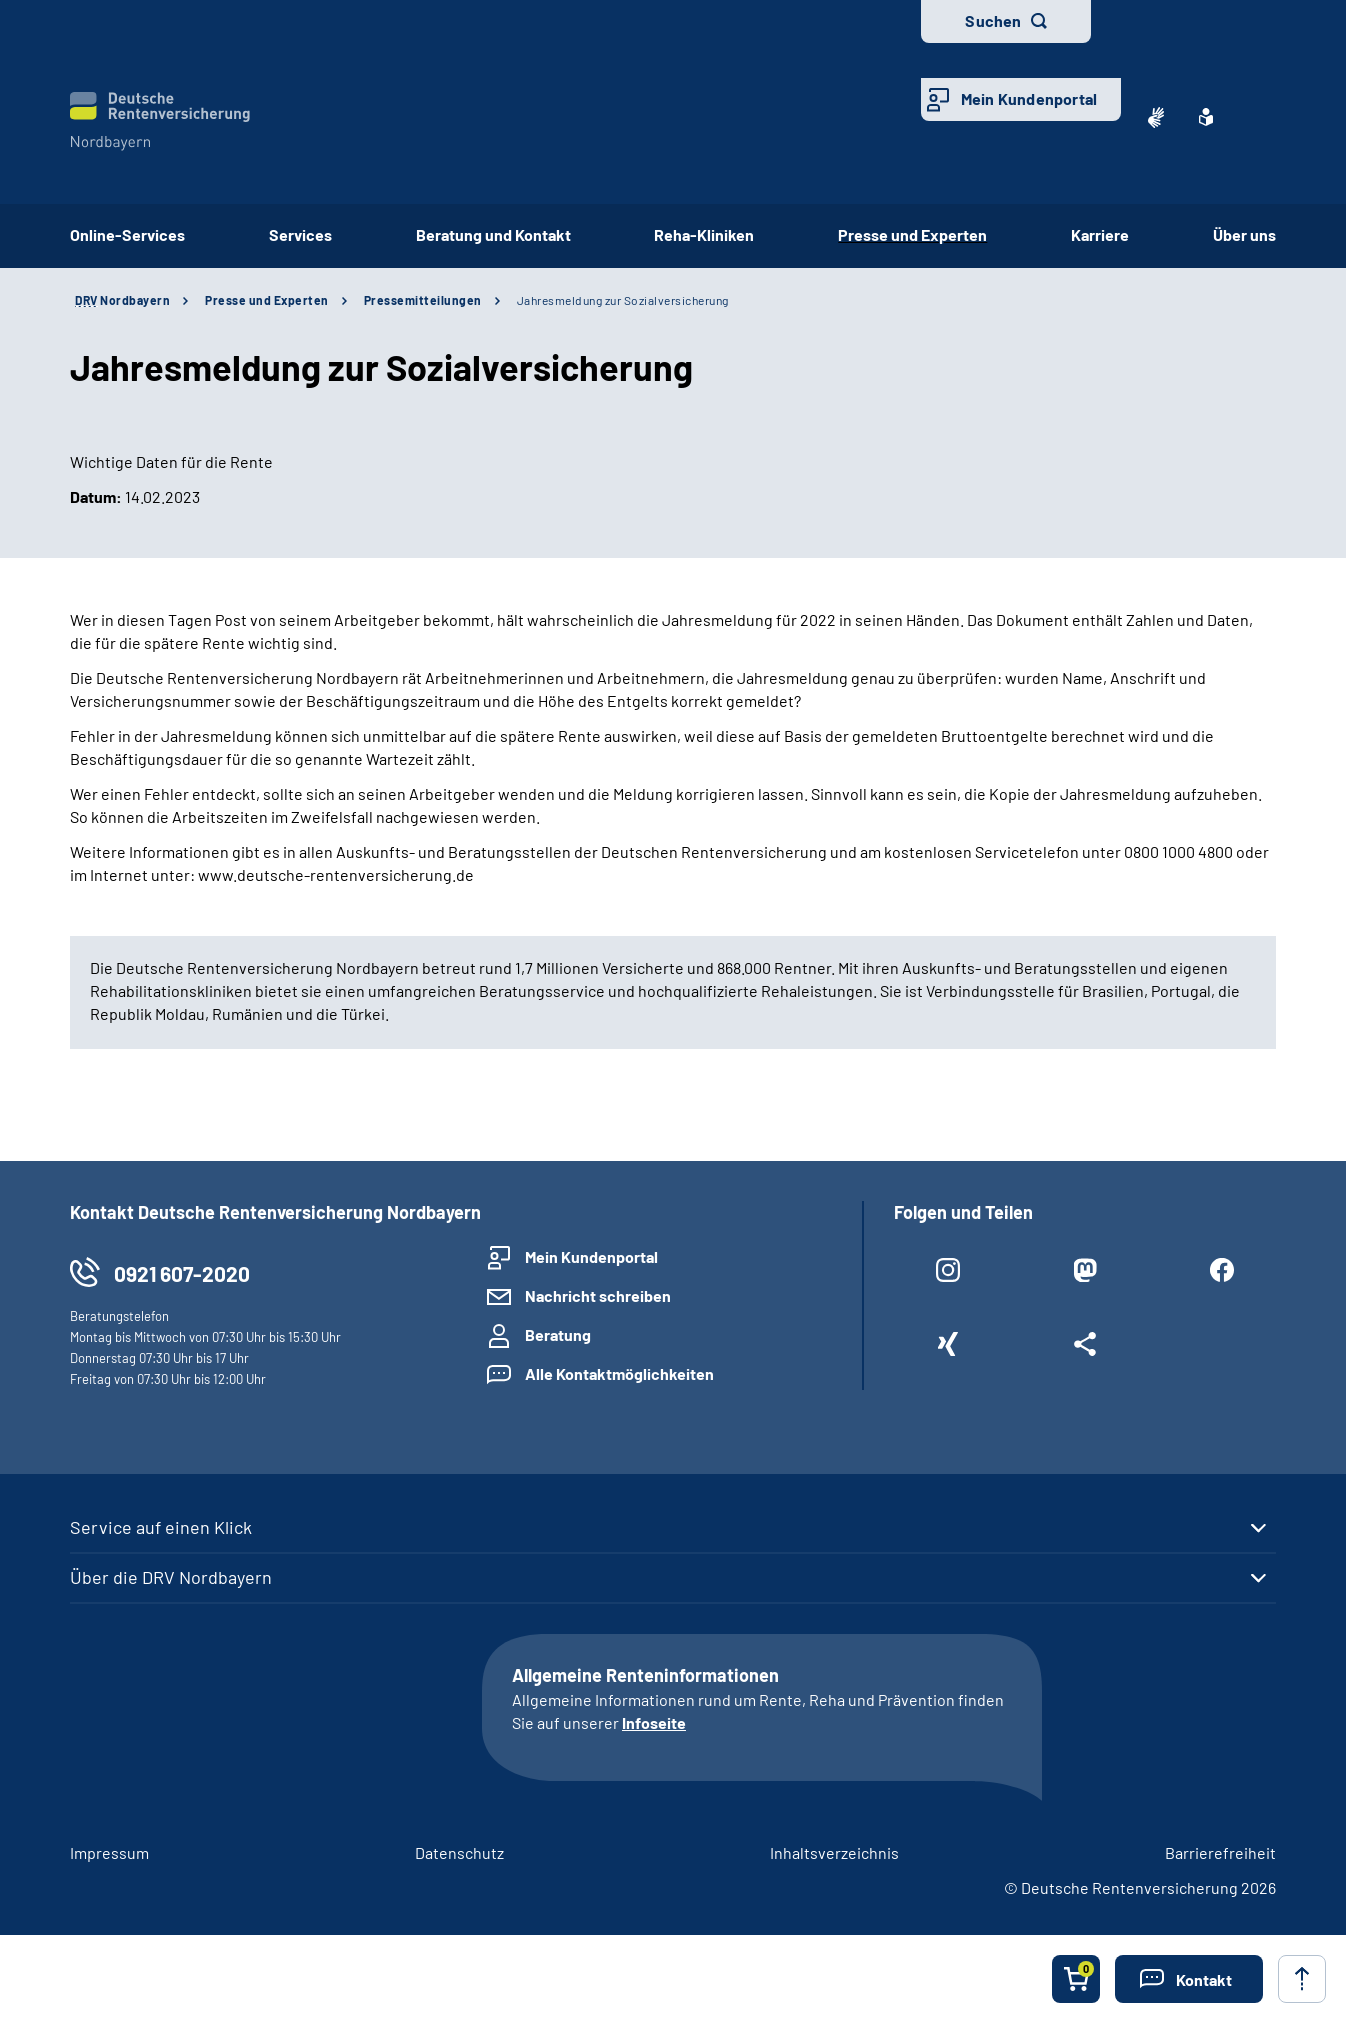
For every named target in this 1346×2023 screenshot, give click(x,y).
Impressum (109, 1852)
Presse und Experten (267, 300)
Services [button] (300, 234)
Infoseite (654, 1722)
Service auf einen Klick (161, 1527)
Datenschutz (459, 1852)
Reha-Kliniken (704, 234)
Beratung (558, 1334)
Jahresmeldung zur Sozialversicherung (623, 300)
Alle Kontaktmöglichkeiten (619, 1373)
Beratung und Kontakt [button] (493, 234)
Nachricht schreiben (598, 1295)
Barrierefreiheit (1220, 1852)
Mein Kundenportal (1029, 98)
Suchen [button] (993, 20)
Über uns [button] (1244, 234)
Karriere (1100, 234)
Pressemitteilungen (423, 300)
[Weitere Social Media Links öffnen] (1084, 1348)
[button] (1189, 1979)
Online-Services (127, 234)
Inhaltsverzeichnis (834, 1852)
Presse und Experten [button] (912, 234)
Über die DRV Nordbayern (171, 1577)
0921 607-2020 (182, 1273)
